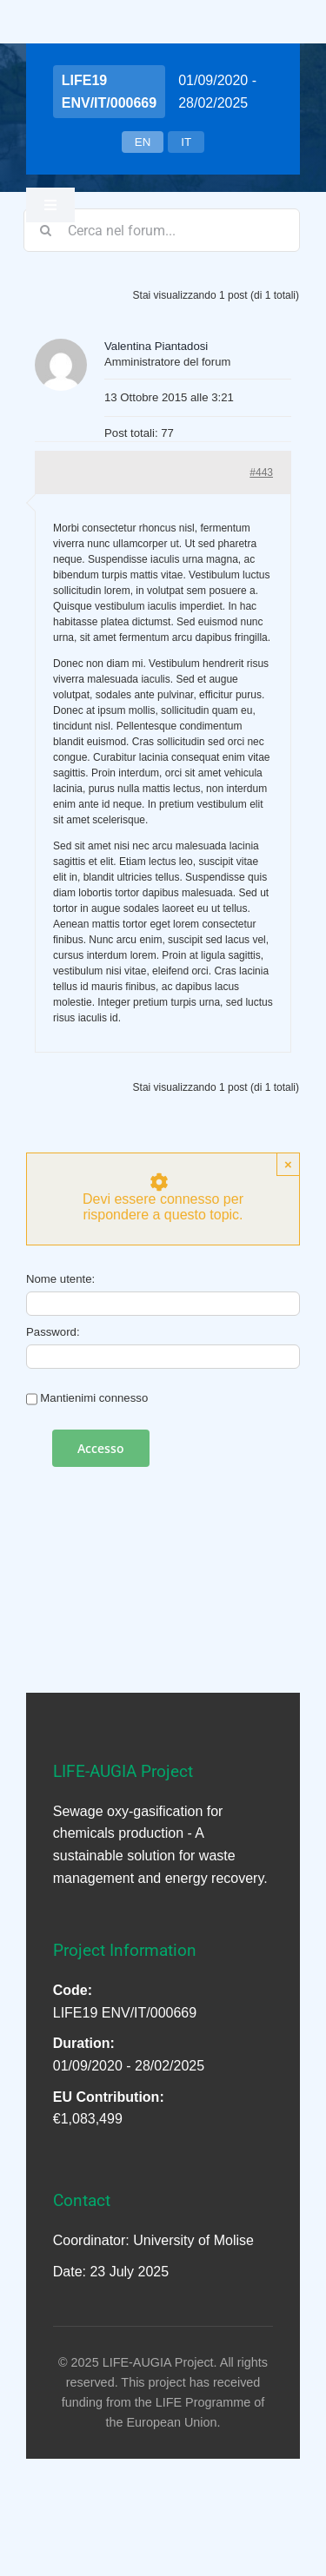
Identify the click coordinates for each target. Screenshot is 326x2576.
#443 (261, 472)
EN (143, 142)
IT (186, 142)
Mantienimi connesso (94, 1397)
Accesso (100, 1448)
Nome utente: (60, 1278)
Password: (53, 1331)
